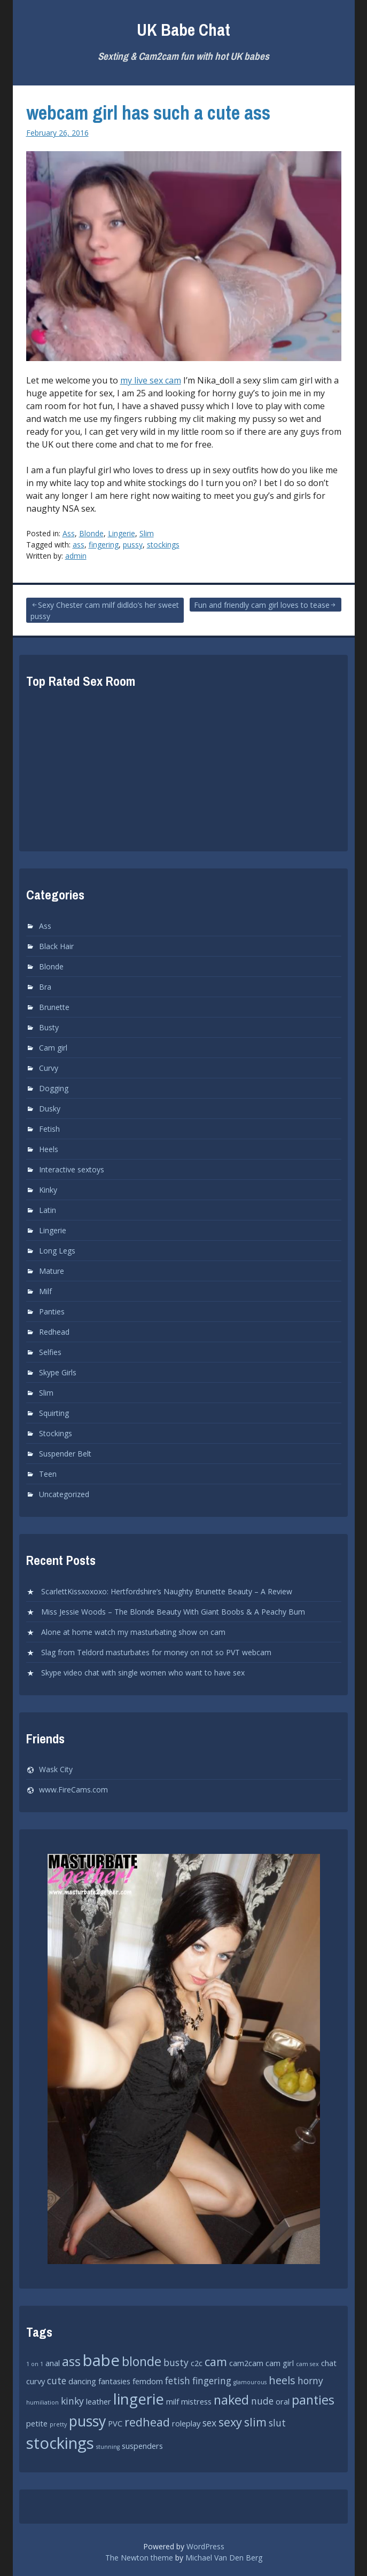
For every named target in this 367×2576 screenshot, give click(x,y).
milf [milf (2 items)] (172, 2401)
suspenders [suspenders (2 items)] (142, 2445)
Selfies (50, 1352)
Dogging (53, 1088)
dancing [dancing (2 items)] (82, 2381)
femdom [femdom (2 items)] (147, 2381)
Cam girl (53, 1048)
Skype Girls (57, 1372)
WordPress (205, 2546)
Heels (48, 1149)
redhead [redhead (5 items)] (147, 2422)
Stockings (55, 1433)
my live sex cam (150, 380)
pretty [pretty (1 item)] (58, 2424)
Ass (69, 533)
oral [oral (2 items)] (283, 2401)
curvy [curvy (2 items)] (35, 2381)
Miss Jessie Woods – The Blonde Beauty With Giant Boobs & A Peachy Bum (173, 1612)
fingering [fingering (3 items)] (211, 2380)
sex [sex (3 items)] (209, 2422)
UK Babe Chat (183, 29)
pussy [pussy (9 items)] (87, 2421)
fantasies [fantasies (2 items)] (114, 2381)
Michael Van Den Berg (223, 2557)
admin (76, 556)
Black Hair (56, 946)
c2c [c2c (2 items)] (196, 2363)
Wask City (56, 1769)
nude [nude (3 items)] (262, 2400)
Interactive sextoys (71, 1169)
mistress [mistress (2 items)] (196, 2401)
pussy (133, 544)
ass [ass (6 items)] (71, 2361)
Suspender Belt (65, 1453)
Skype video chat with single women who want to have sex (143, 1672)
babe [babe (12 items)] (101, 2360)
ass (78, 544)
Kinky (48, 1190)
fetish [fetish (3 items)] (177, 2380)
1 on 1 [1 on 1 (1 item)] (34, 2364)
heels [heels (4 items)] (282, 2380)
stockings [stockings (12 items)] (60, 2443)
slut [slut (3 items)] (277, 2422)
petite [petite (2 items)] (37, 2423)
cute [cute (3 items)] (56, 2380)
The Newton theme (139, 2557)
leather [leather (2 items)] (98, 2401)
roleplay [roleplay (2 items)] (186, 2423)
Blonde (91, 533)
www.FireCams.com (73, 1789)
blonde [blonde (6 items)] (141, 2361)
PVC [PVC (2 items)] (115, 2423)
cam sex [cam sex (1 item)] (307, 2364)
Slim (146, 533)
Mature (51, 1271)
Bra (45, 987)
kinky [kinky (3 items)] (72, 2400)
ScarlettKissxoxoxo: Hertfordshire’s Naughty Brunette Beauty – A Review (166, 1591)
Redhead (54, 1332)
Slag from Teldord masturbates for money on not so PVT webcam (156, 1652)
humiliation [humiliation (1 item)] (42, 2402)
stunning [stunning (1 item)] (108, 2446)
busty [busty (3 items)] (176, 2362)
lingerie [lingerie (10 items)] (138, 2399)
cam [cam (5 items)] (216, 2361)
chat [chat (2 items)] (329, 2363)
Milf (45, 1291)
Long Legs (57, 1251)
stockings (163, 544)
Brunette (54, 1007)
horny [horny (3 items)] (310, 2380)
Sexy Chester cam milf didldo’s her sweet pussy (104, 610)
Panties (52, 1311)
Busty (49, 1027)
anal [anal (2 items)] (52, 2363)
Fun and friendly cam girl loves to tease (262, 605)
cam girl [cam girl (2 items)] (280, 2363)
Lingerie (121, 533)
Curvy (48, 1068)
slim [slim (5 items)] (255, 2422)
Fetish (49, 1129)
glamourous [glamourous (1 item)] (250, 2382)
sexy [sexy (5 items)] (230, 2422)
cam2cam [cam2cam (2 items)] (246, 2363)
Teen (48, 1474)
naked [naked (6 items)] (231, 2399)
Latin (47, 1210)
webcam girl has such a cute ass (148, 113)
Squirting (54, 1413)
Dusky (49, 1108)
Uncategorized (64, 1494)
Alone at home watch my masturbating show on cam (133, 1632)
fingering (104, 544)
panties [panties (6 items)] (313, 2399)
